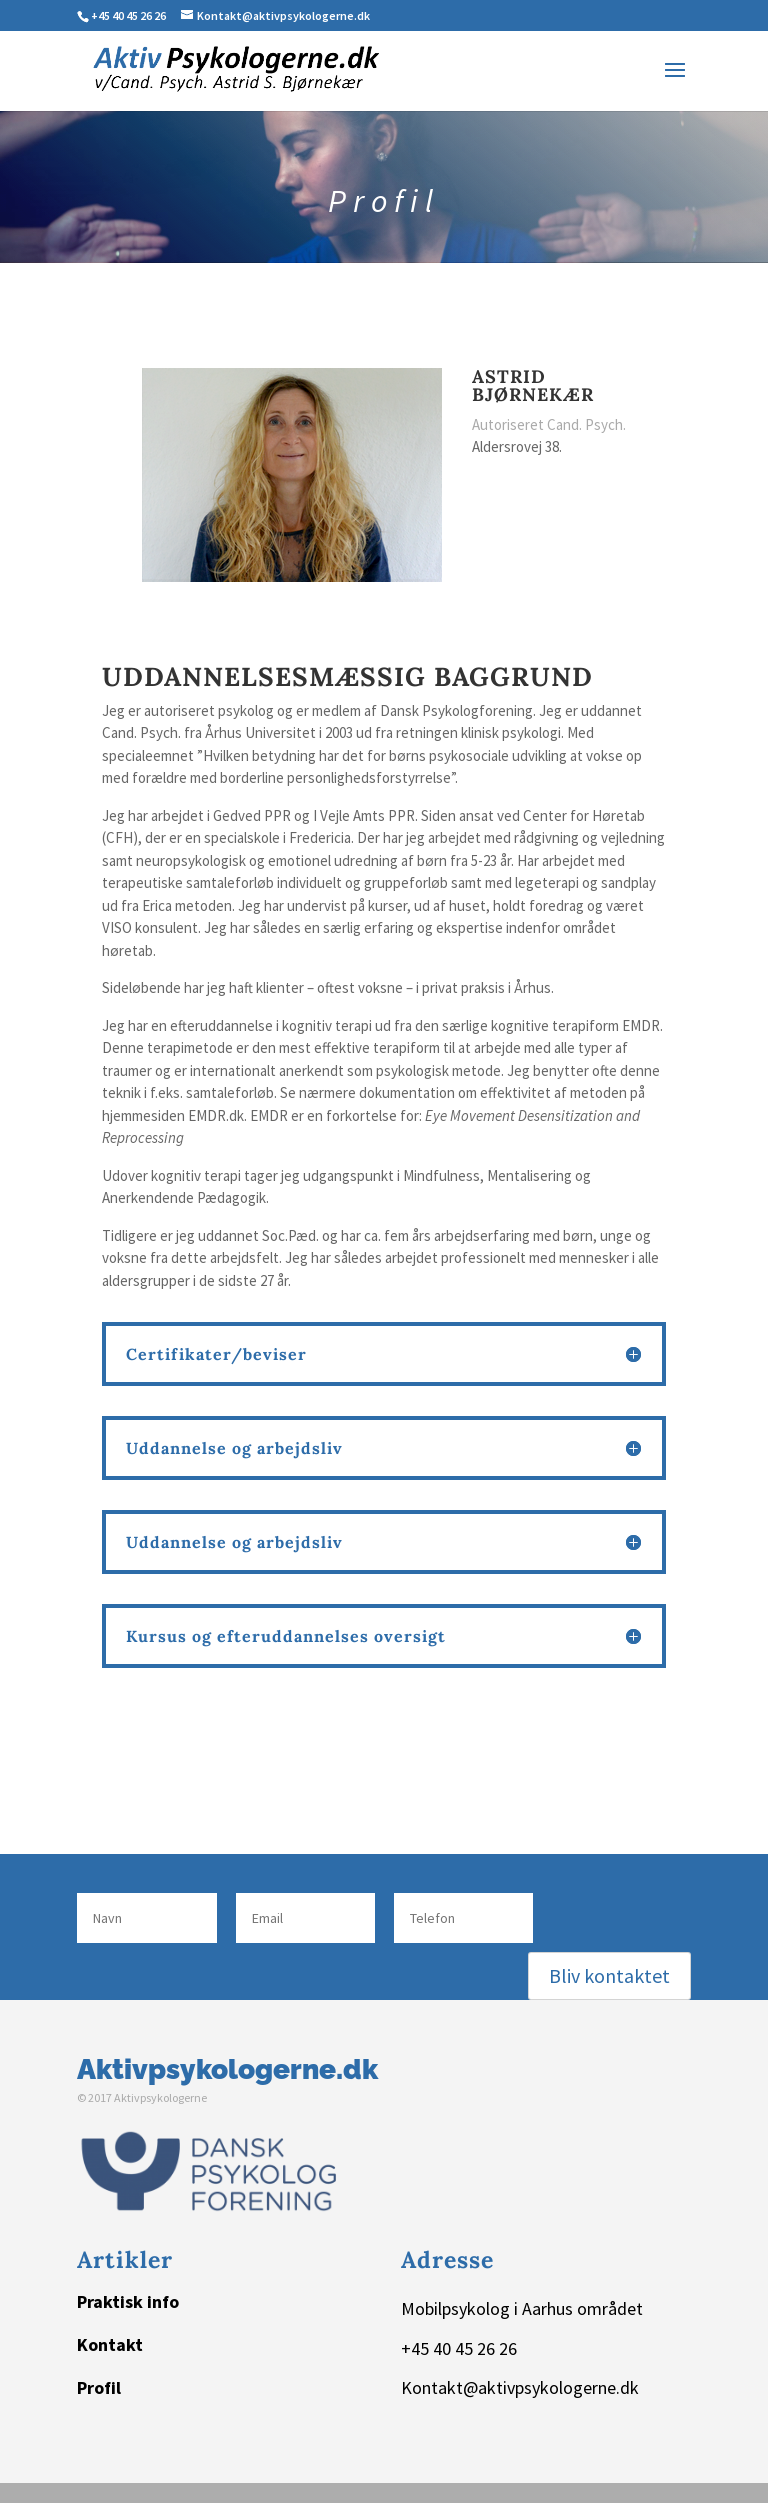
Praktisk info (128, 2301)
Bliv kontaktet (609, 1975)
